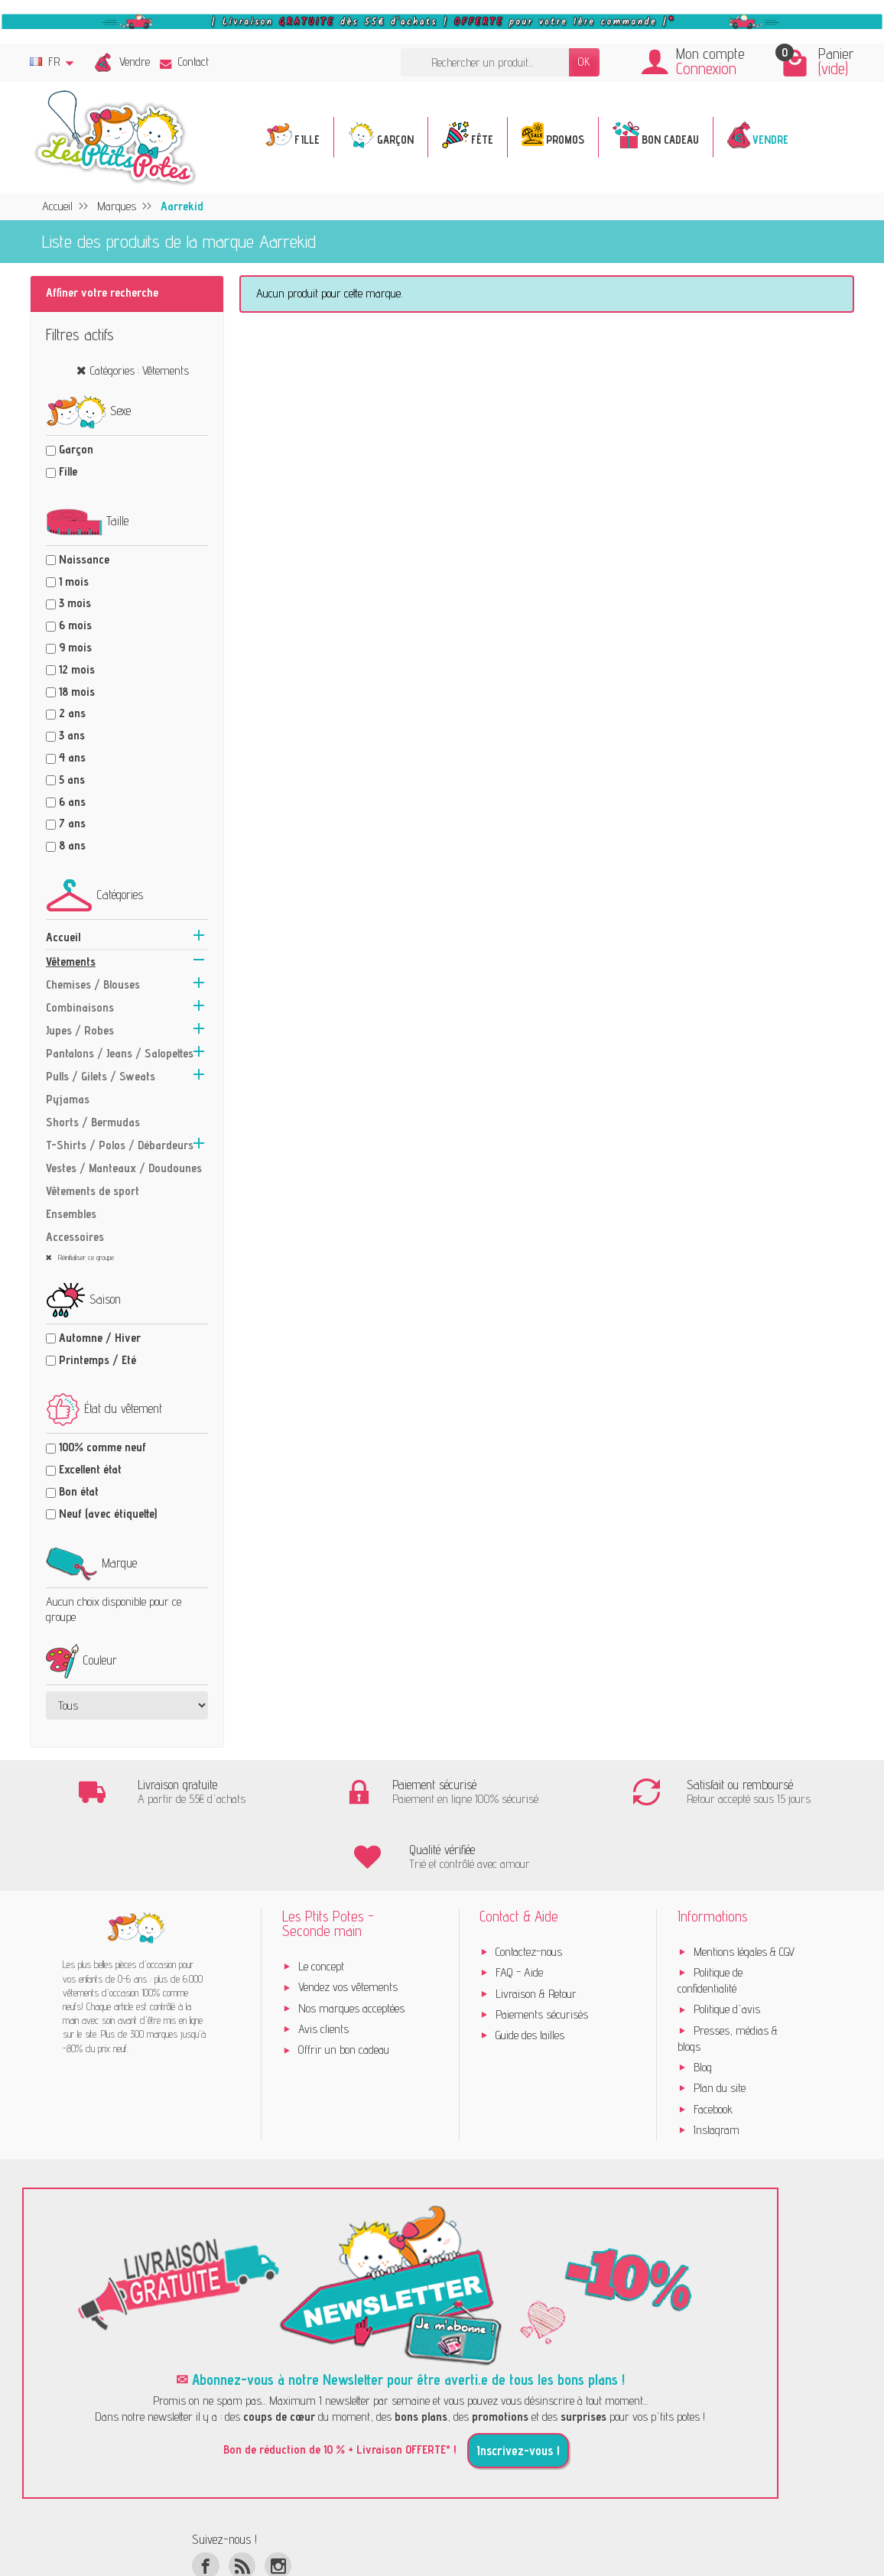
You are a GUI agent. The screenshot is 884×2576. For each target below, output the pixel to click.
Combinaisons (80, 1007)
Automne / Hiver (100, 1337)
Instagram (716, 2065)
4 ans (72, 757)
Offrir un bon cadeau (343, 1985)
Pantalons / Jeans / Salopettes (119, 1053)
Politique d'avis (727, 1945)
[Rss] (242, 2500)
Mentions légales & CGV (744, 1886)
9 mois (75, 647)
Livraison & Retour (536, 1928)
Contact (184, 61)
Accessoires (75, 1237)
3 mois (75, 603)
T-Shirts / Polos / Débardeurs (119, 1145)
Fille (68, 471)
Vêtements (71, 961)
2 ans (72, 713)
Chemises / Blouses (93, 984)
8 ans (72, 845)
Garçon (76, 449)
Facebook (713, 2044)
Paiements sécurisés (542, 1949)
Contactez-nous (529, 1886)
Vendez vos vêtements (348, 1922)
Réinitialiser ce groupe (85, 1257)
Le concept (321, 1901)
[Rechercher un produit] (485, 62)
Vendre (134, 61)
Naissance (84, 559)
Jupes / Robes (80, 1030)
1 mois (74, 581)
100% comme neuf (102, 1447)
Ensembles (71, 1214)
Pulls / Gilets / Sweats (100, 1076)
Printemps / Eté (97, 1360)
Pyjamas (67, 1099)
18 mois (77, 691)
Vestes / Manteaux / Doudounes (124, 1168)
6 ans (72, 801)
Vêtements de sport (92, 1191)
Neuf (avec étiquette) (108, 1513)
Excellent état (90, 1469)
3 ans (72, 735)
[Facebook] (205, 2500)
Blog (703, 2002)
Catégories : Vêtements (139, 370)
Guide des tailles (530, 1971)
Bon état (79, 1491)
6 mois (75, 625)
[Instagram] (278, 2500)
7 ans (72, 823)
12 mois (77, 669)
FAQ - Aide (519, 1908)
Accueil (63, 937)
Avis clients (323, 1964)
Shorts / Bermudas (93, 1122)
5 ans (72, 779)
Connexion (706, 68)
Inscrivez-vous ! (518, 2385)
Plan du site (720, 2023)
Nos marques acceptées (351, 1943)
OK (584, 61)
